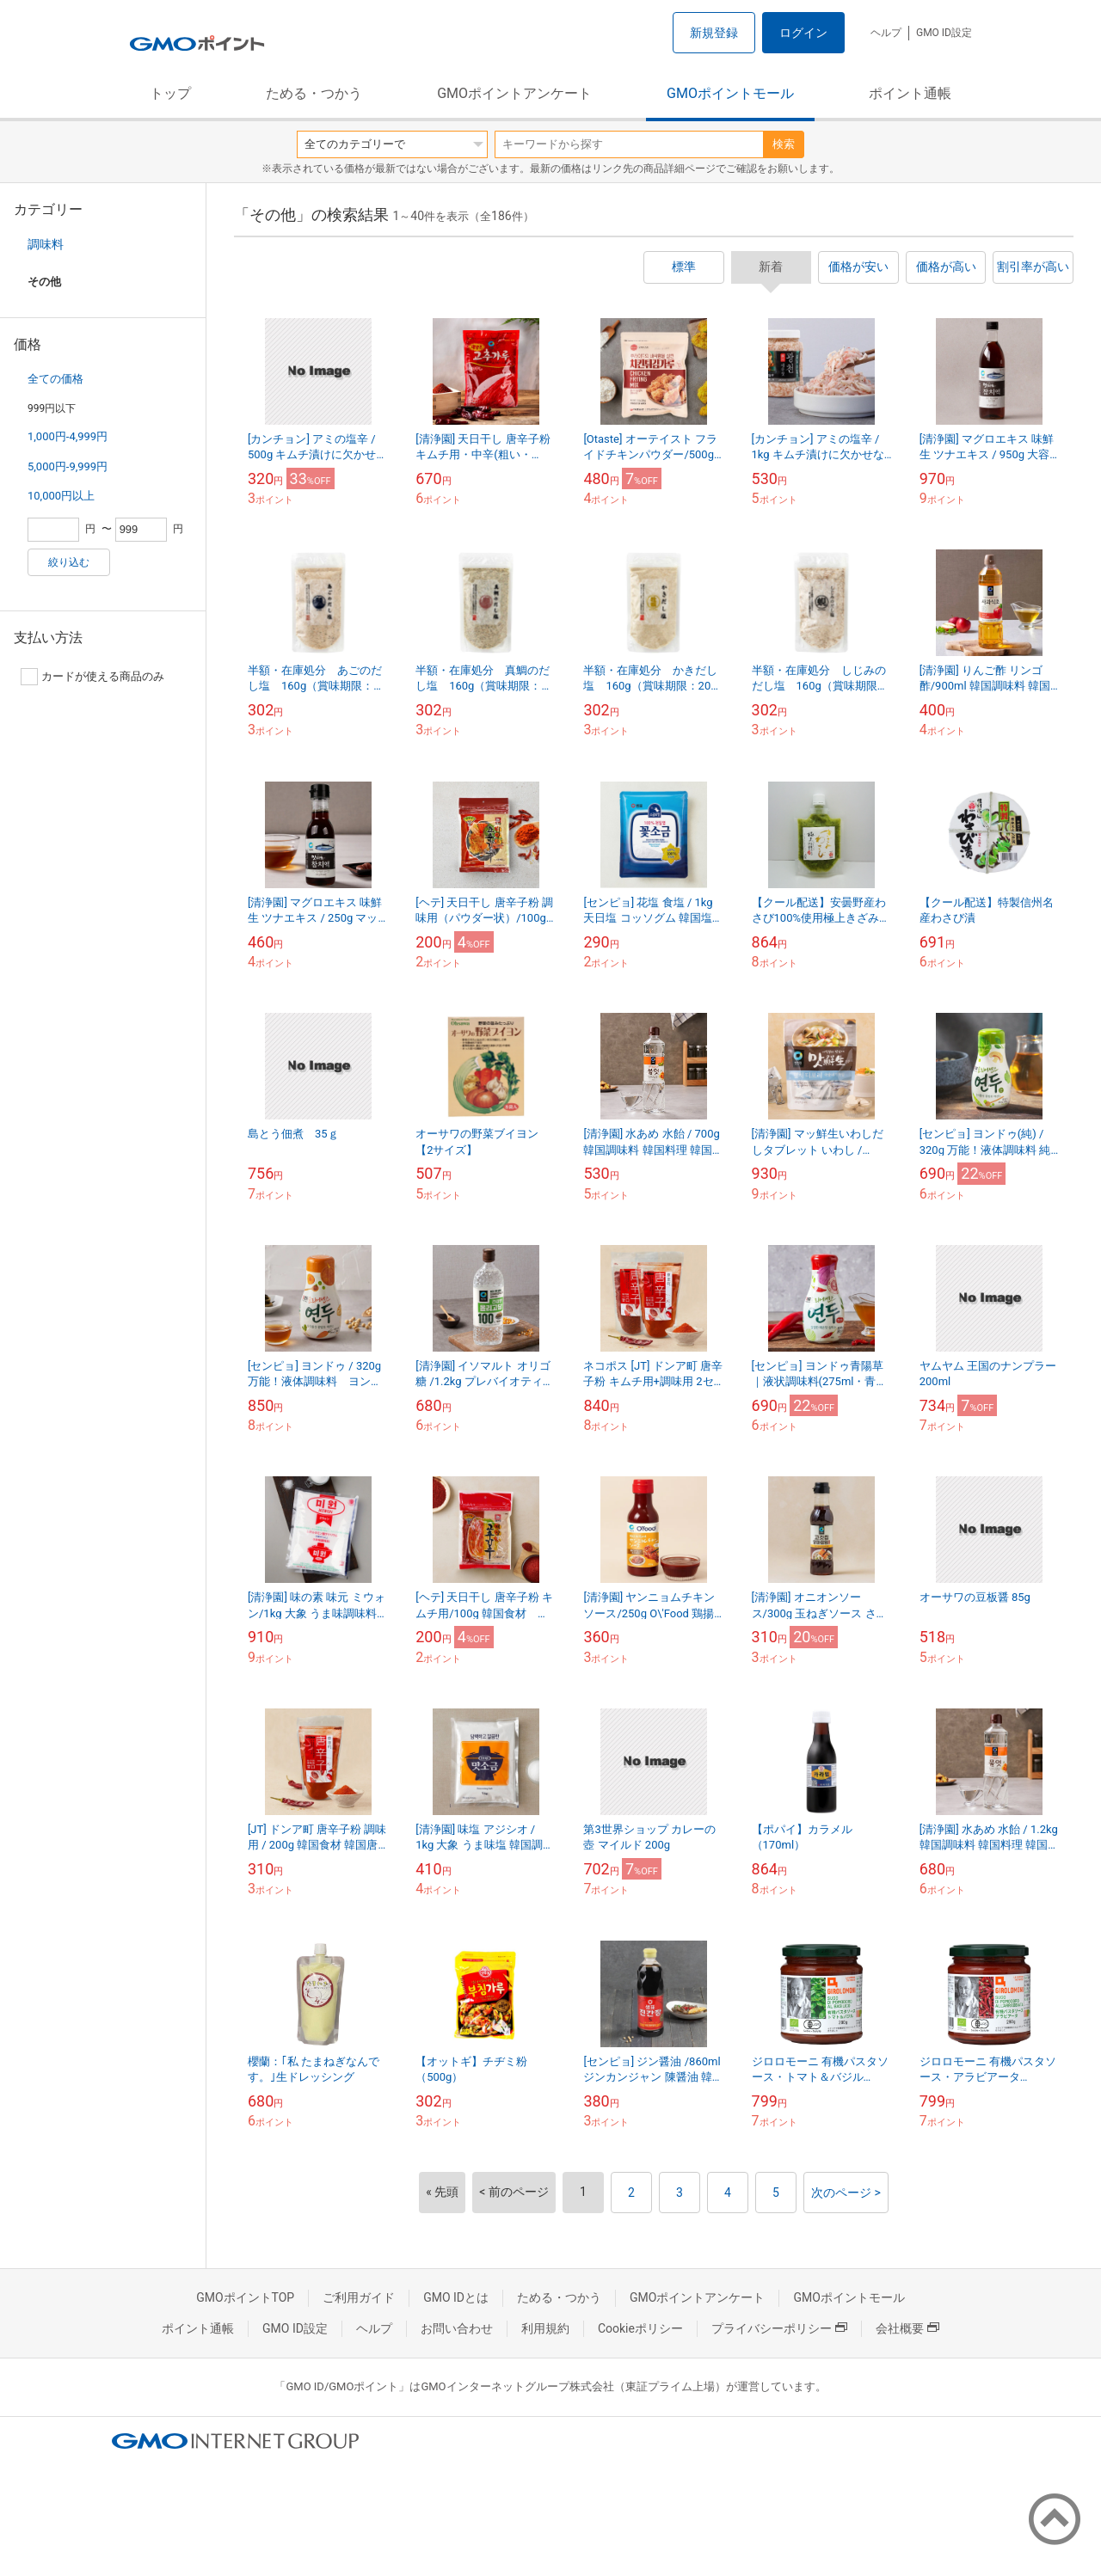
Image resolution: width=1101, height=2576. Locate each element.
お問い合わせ (457, 2328)
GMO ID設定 (944, 33)
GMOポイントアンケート (514, 93)
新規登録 (714, 33)
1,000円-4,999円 (68, 436)
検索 (783, 144)
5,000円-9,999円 (68, 466)
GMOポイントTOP (245, 2297)
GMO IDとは (456, 2297)
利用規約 (545, 2328)
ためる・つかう (314, 93)
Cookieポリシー (640, 2328)
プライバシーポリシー (779, 2328)
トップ (170, 93)
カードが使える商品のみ (92, 676)
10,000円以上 (61, 495)
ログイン (803, 33)
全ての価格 (55, 378)
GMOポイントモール (730, 93)
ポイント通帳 (910, 93)
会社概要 (907, 2328)
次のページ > (846, 2192)
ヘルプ (885, 33)
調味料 (46, 244)
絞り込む (68, 562)
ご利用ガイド (359, 2297)
